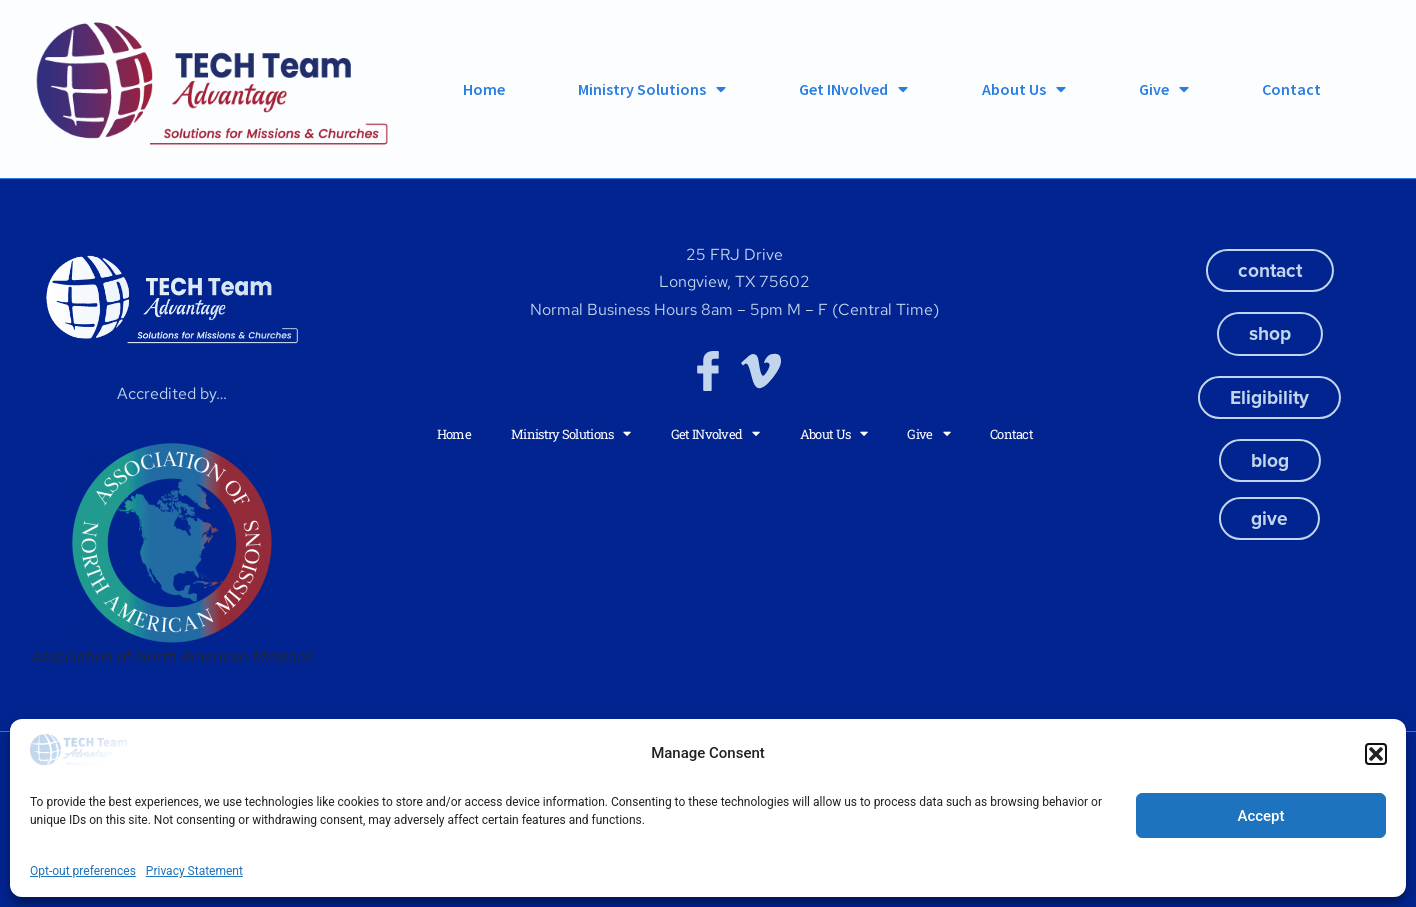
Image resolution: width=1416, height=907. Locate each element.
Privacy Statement (194, 871)
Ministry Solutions (652, 89)
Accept (1260, 816)
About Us (1024, 89)
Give (1164, 89)
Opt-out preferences (83, 871)
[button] (1376, 754)
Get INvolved (853, 89)
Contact (1291, 89)
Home (484, 89)
